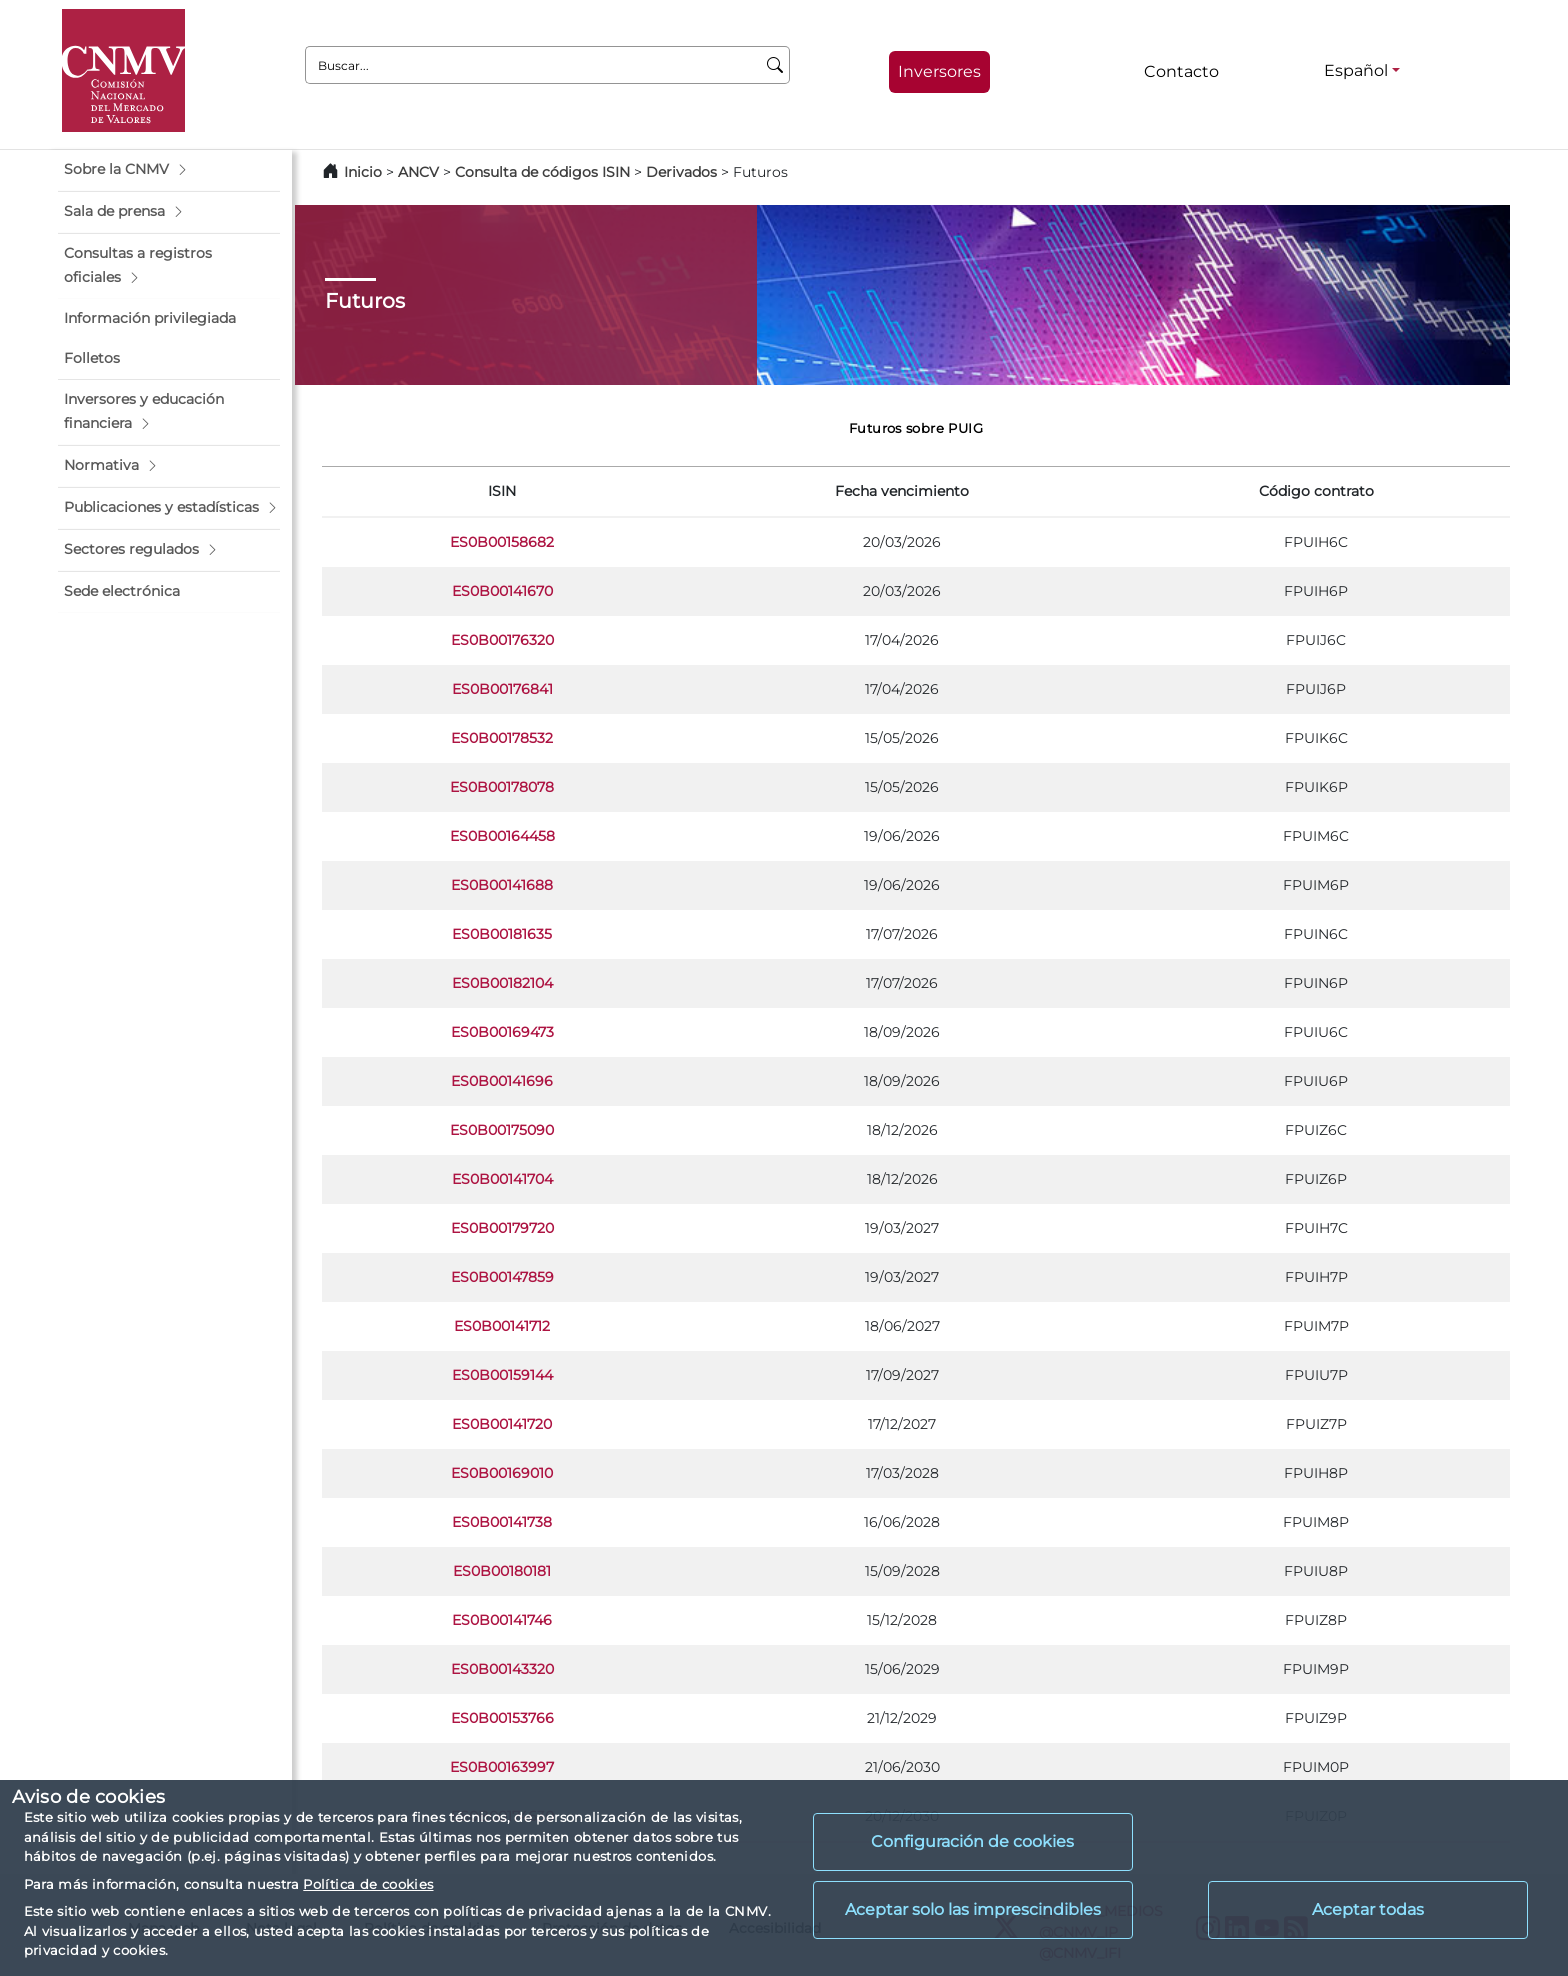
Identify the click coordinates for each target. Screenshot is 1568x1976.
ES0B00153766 (502, 1718)
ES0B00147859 (502, 1277)
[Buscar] (775, 65)
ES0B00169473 (502, 1032)
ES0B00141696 (502, 1081)
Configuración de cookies (972, 1841)
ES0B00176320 (502, 640)
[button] (169, 170)
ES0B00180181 (502, 1571)
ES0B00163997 (502, 1767)
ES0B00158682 (502, 542)
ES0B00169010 (502, 1473)
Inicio (363, 172)
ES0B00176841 (502, 689)
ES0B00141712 (502, 1326)
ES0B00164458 (502, 836)
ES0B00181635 (502, 934)
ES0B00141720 (502, 1424)
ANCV (418, 172)
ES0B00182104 (502, 983)
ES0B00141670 (502, 591)
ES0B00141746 (502, 1620)
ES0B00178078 (502, 787)
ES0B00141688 (502, 885)
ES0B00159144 (502, 1375)
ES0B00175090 (502, 1130)
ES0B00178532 (502, 738)
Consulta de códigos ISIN (542, 172)
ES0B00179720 (502, 1228)
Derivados (681, 172)
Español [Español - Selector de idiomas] (1356, 70)
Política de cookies (368, 1884)
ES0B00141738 (502, 1522)
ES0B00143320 (502, 1669)
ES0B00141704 (502, 1179)
